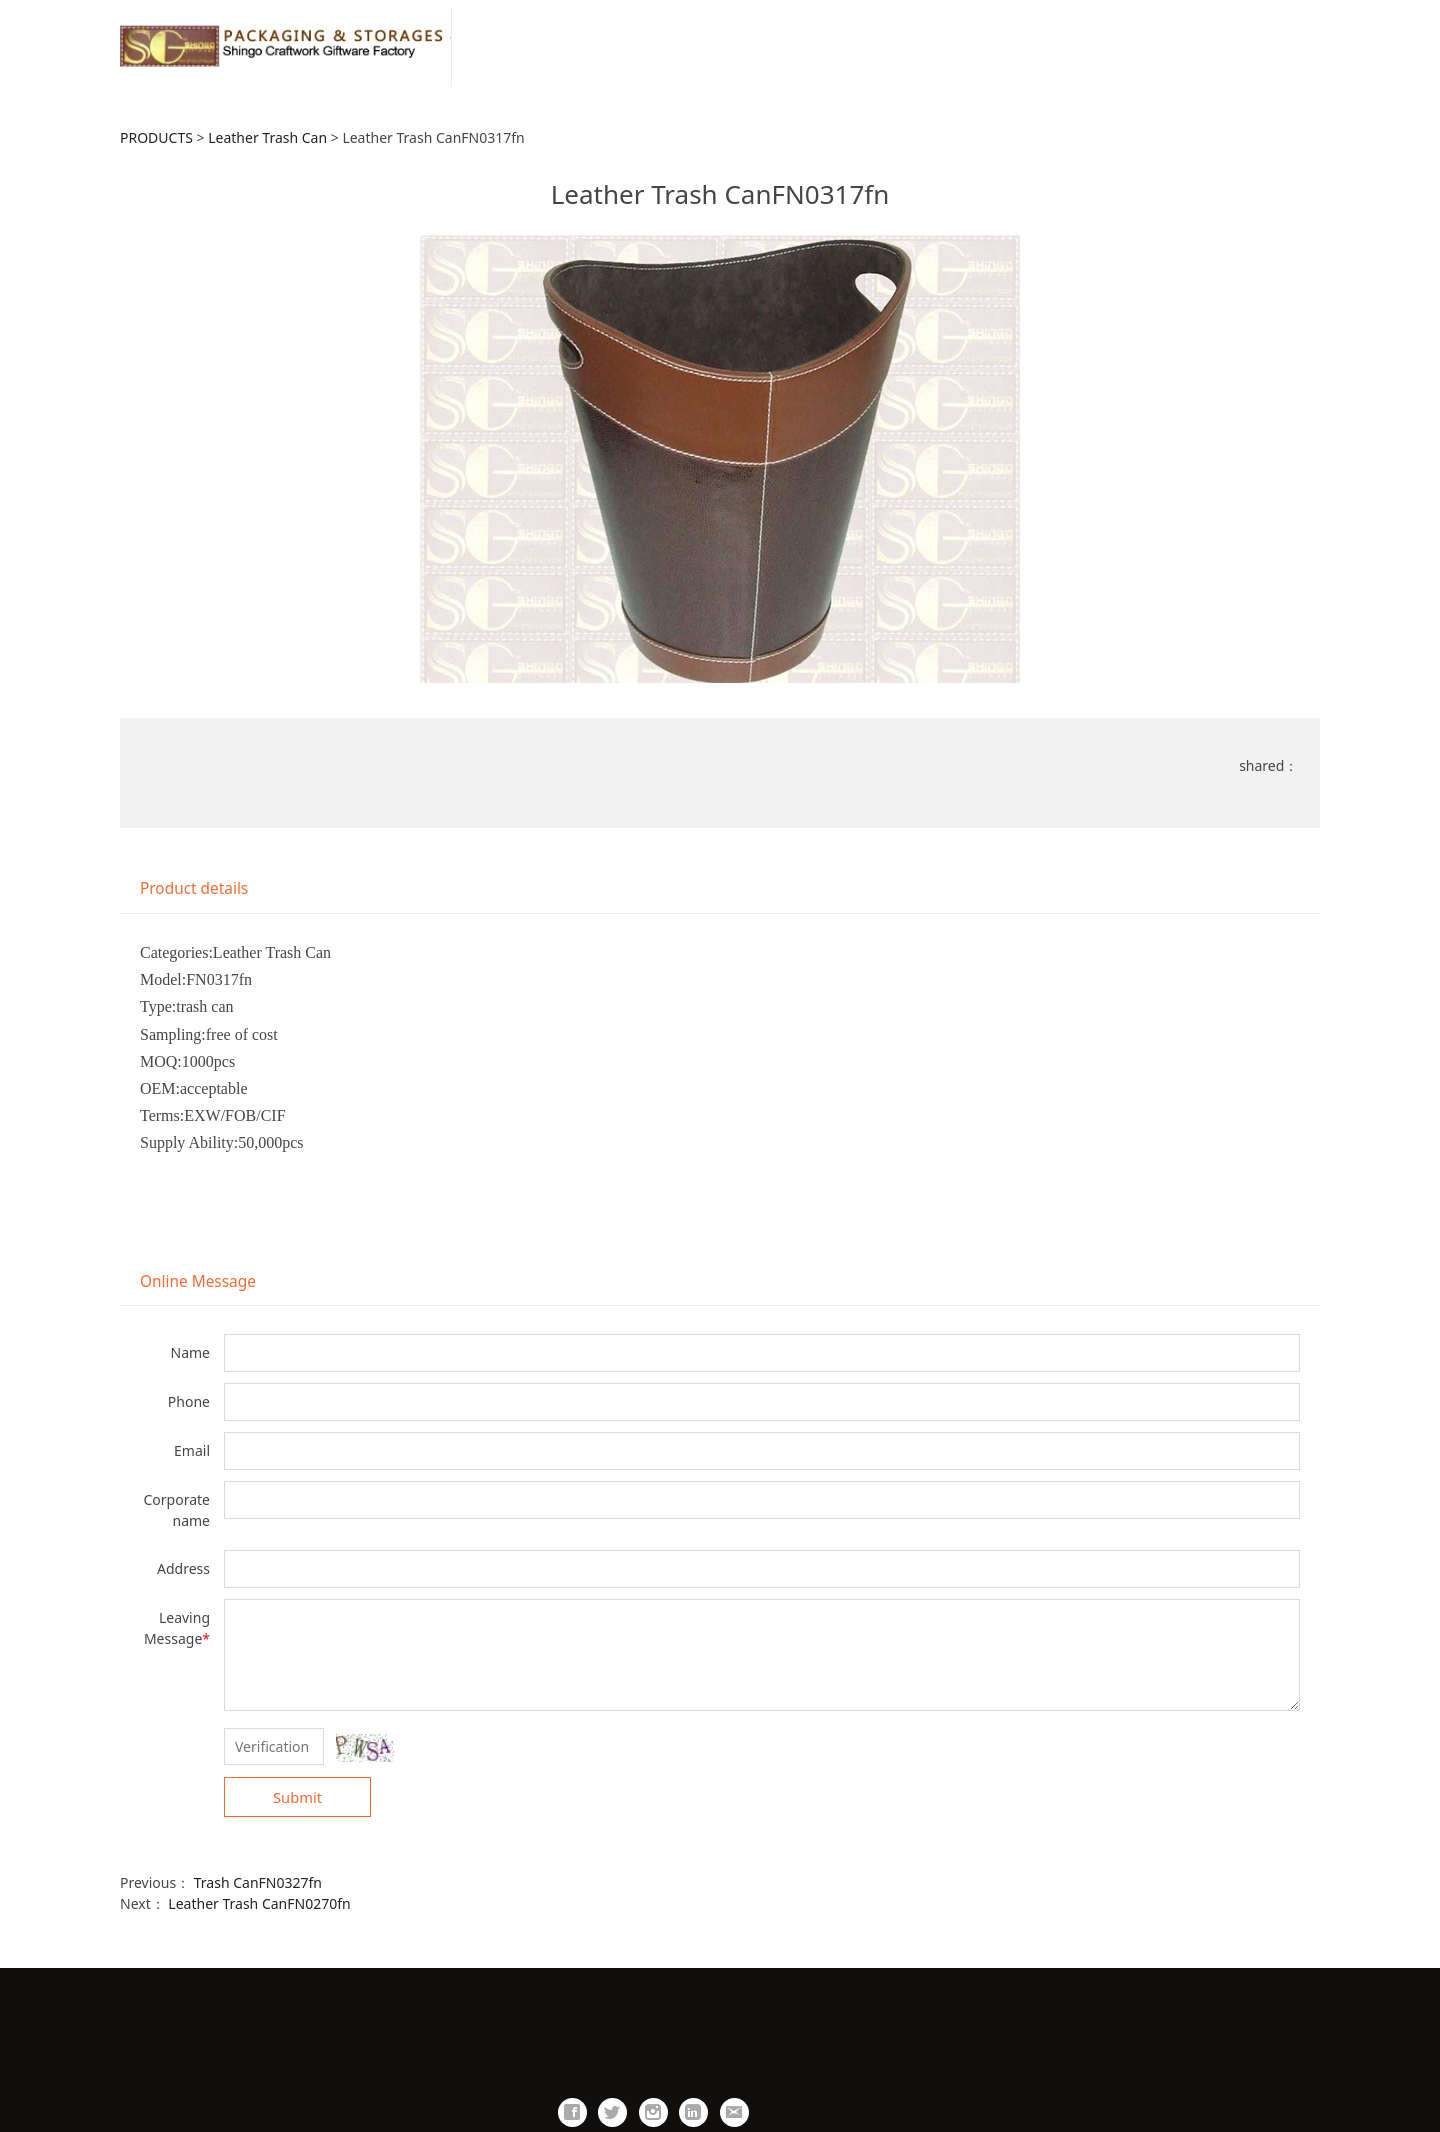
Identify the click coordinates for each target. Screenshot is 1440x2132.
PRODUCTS (156, 137)
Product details (194, 888)
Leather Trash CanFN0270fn (259, 1903)
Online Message (198, 1281)
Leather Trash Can (267, 137)
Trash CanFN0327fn (258, 1882)
